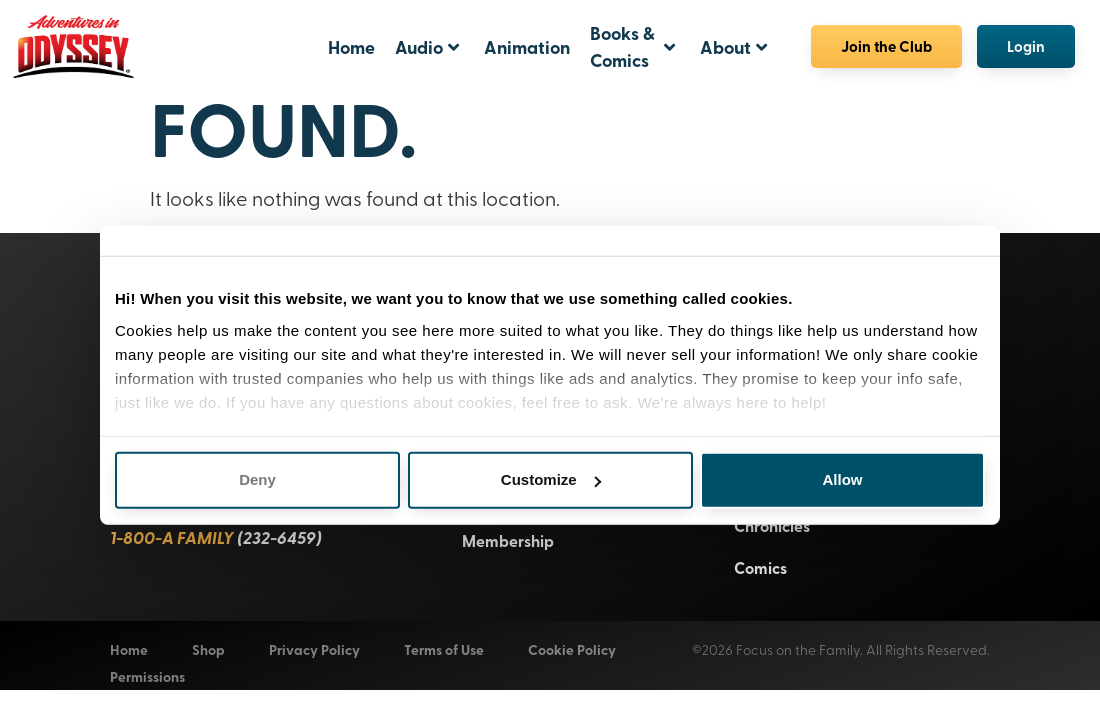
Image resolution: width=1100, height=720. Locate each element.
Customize (551, 464)
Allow (843, 464)
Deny (257, 464)
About (733, 47)
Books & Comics (632, 46)
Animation (527, 47)
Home (351, 47)
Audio (427, 47)
